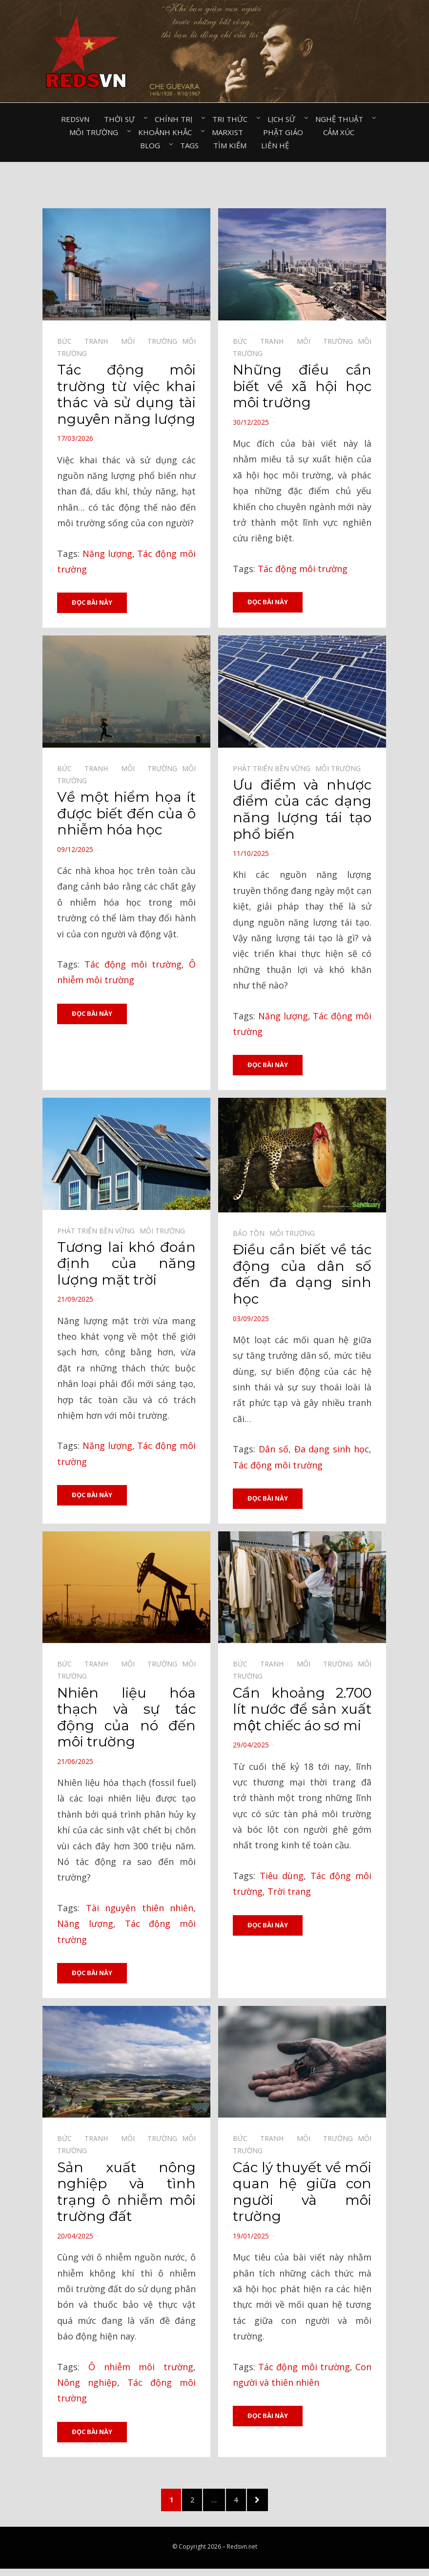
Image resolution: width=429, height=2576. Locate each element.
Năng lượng (107, 553)
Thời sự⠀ (122, 119)
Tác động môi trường (302, 569)
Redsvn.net (242, 2553)
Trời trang (289, 1894)
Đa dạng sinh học (331, 1450)
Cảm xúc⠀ (341, 132)
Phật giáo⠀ (285, 132)
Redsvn (75, 119)
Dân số (273, 1450)
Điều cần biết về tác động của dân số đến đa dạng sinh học (302, 1275)
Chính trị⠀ (176, 119)
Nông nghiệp (87, 2385)
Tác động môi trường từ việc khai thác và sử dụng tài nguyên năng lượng (126, 394)
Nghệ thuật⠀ (341, 119)
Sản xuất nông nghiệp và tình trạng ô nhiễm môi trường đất (126, 2195)
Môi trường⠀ (96, 132)
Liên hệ (275, 145)
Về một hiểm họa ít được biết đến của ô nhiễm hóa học (126, 813)
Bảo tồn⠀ (251, 1234)
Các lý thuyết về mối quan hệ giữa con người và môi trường (302, 2195)
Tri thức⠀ (232, 119)
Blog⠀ (152, 145)
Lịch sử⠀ (284, 119)
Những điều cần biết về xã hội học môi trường (302, 386)
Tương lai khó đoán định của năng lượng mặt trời (126, 1264)
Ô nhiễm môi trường (140, 2369)
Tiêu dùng (282, 1877)
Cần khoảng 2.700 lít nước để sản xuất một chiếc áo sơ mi (302, 1711)
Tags (189, 145)
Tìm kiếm (229, 145)
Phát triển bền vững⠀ (274, 768)
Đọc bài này (92, 602)
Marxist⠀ (230, 132)
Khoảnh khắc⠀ (167, 132)
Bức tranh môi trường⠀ (119, 341)
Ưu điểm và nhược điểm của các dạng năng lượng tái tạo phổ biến (302, 810)
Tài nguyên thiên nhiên (140, 1910)
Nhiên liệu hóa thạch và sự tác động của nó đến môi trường (126, 1719)
